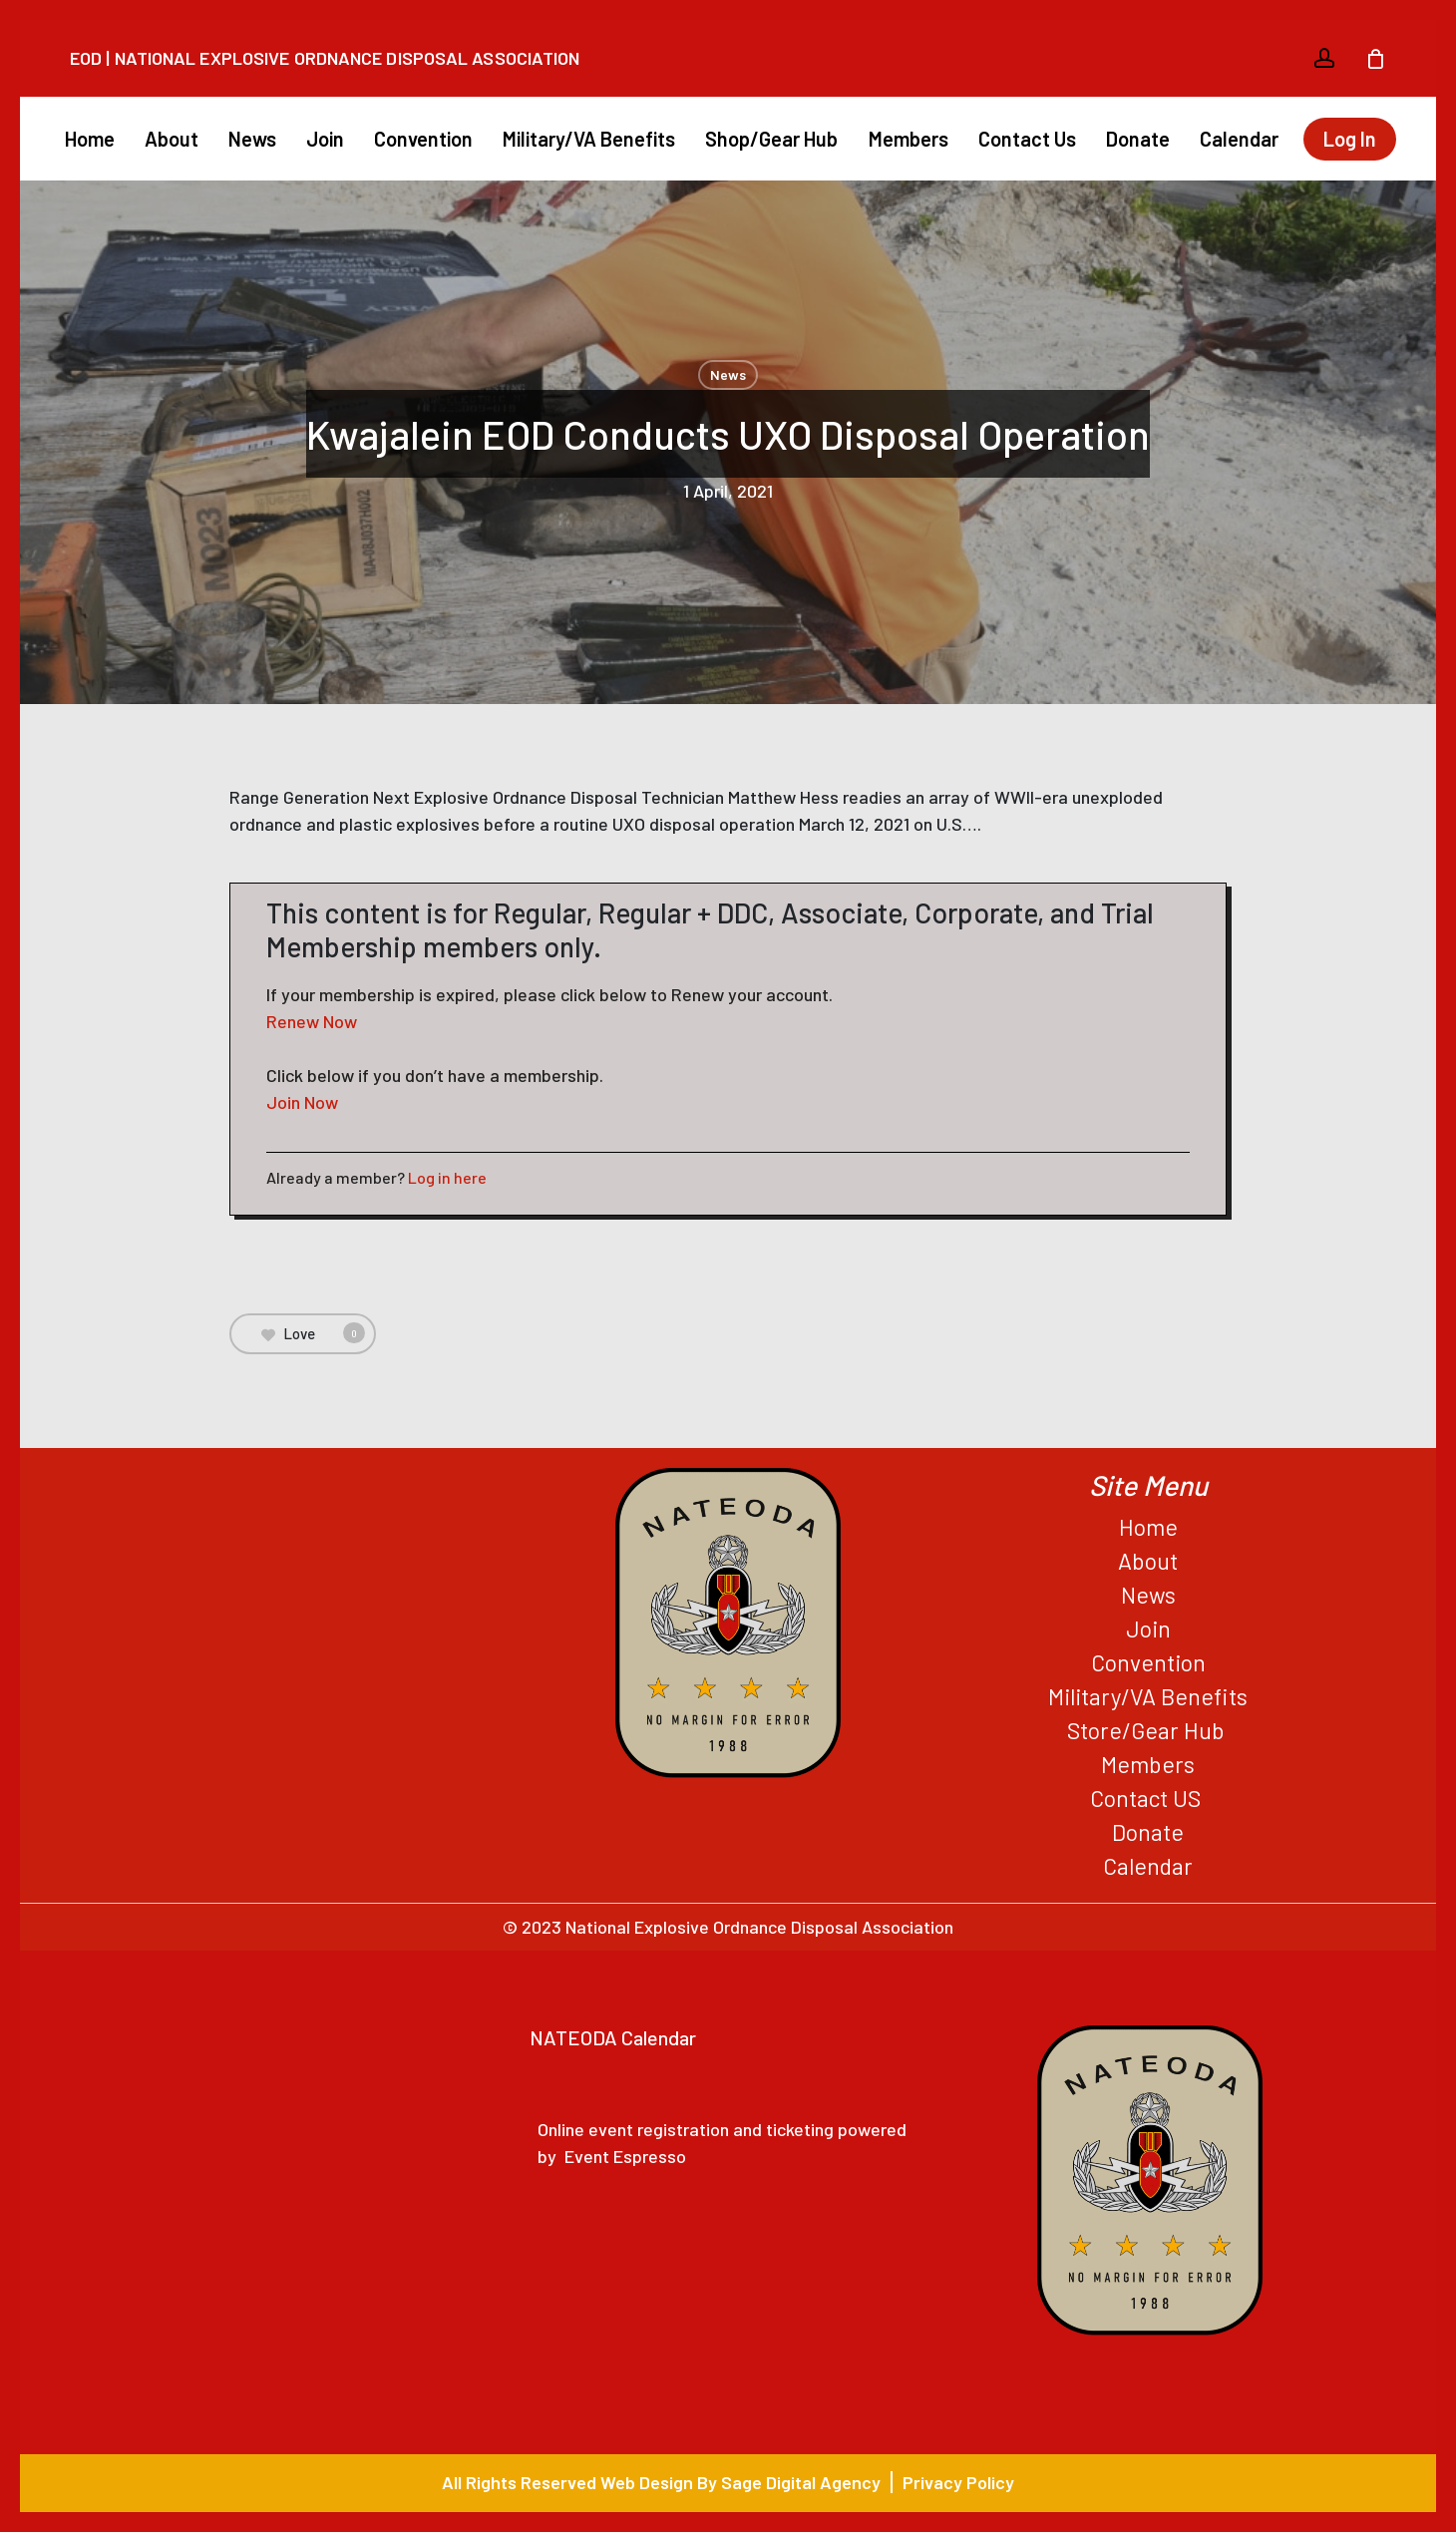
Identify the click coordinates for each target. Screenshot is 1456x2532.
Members (1148, 1764)
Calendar (1148, 1866)
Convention (1148, 1662)
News (728, 374)
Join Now (302, 1102)
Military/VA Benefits (1148, 1696)
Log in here (447, 1177)
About (1148, 1561)
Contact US (1148, 1798)
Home (1148, 1527)
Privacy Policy (958, 2482)
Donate (1148, 1832)
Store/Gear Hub (1148, 1730)
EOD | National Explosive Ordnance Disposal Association (324, 58)
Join (1148, 1628)
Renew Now (311, 1021)
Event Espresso (625, 2156)
